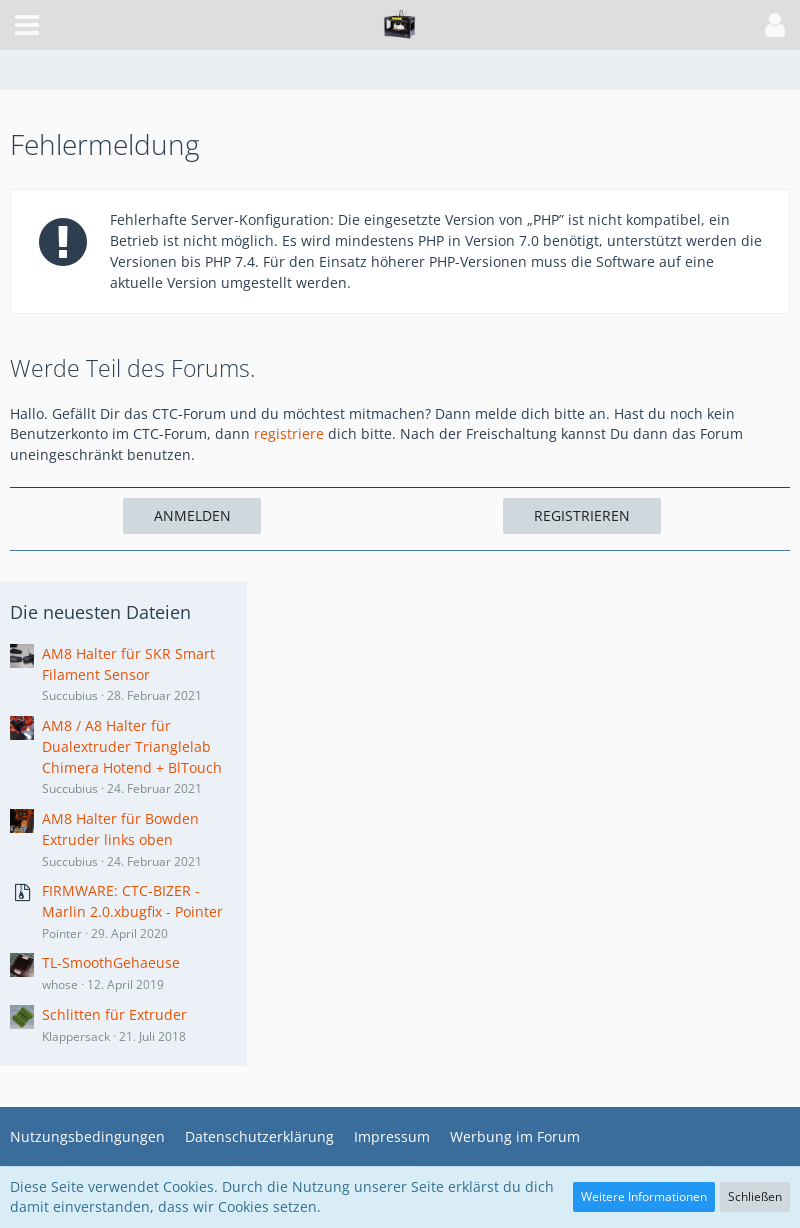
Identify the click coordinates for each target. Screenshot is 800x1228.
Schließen (755, 1196)
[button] (27, 25)
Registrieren (582, 515)
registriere (289, 433)
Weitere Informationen (644, 1196)
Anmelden (192, 515)
